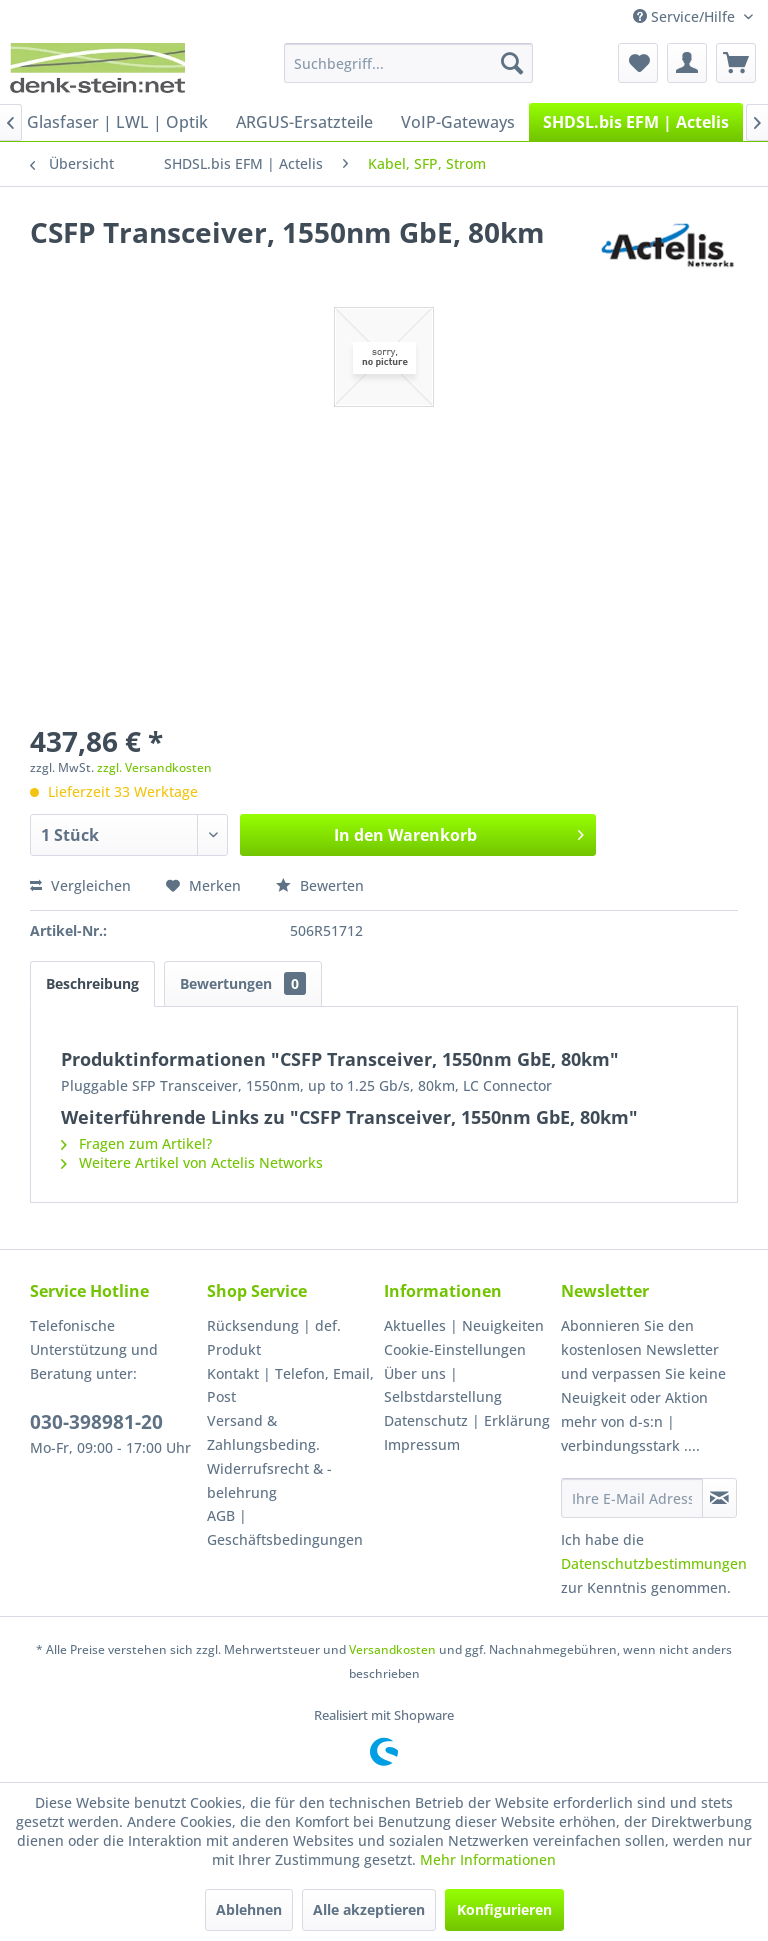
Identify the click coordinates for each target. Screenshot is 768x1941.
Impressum (422, 1444)
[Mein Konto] (687, 63)
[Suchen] (512, 63)
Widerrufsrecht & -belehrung (269, 1480)
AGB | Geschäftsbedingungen (285, 1527)
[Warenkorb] (736, 63)
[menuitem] (409, 63)
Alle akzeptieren (369, 1909)
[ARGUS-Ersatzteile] (304, 122)
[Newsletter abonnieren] (719, 1498)
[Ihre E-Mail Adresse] (632, 1498)
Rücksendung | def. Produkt (274, 1337)
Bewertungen (243, 983)
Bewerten (320, 885)
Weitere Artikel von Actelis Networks (192, 1162)
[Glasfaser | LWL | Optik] (117, 122)
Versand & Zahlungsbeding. (263, 1432)
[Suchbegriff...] (409, 63)
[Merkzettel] (638, 63)
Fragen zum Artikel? (136, 1143)
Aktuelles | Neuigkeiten (464, 1325)
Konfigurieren (504, 1909)
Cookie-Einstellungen (455, 1349)
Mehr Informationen (488, 1859)
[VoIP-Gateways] (458, 122)
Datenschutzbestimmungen (654, 1563)
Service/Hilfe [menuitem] (686, 16)
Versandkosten (392, 1649)
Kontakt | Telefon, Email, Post (290, 1385)
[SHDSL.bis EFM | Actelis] (636, 122)
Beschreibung (92, 983)
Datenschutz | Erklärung (467, 1420)
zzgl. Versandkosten (154, 767)
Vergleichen (80, 885)
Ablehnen (249, 1909)
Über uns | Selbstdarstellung (443, 1385)
